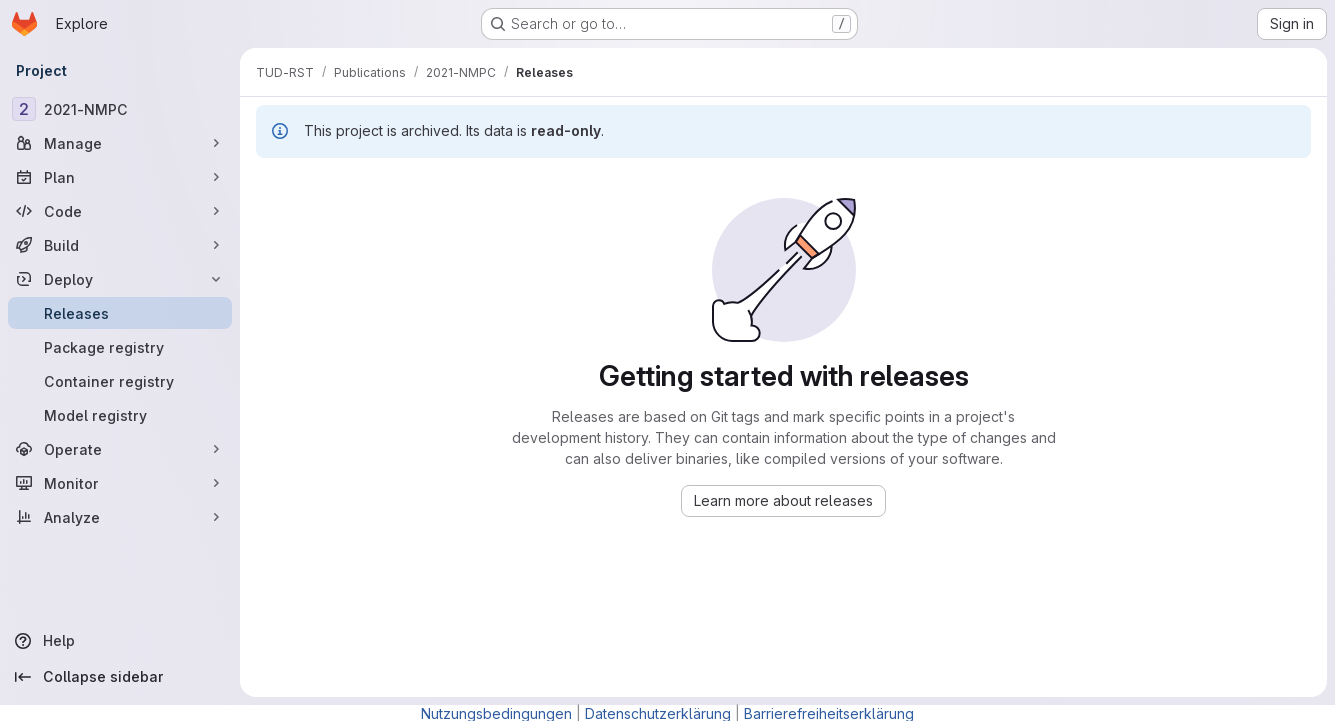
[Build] (120, 245)
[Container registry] (120, 381)
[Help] (120, 641)
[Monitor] (120, 483)
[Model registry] (120, 415)
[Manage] (120, 143)
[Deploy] (120, 279)
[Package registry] (120, 347)
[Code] (120, 211)
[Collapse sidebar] (120, 677)
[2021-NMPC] (120, 109)
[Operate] (120, 449)
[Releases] (120, 313)
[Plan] (120, 177)
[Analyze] (120, 517)
